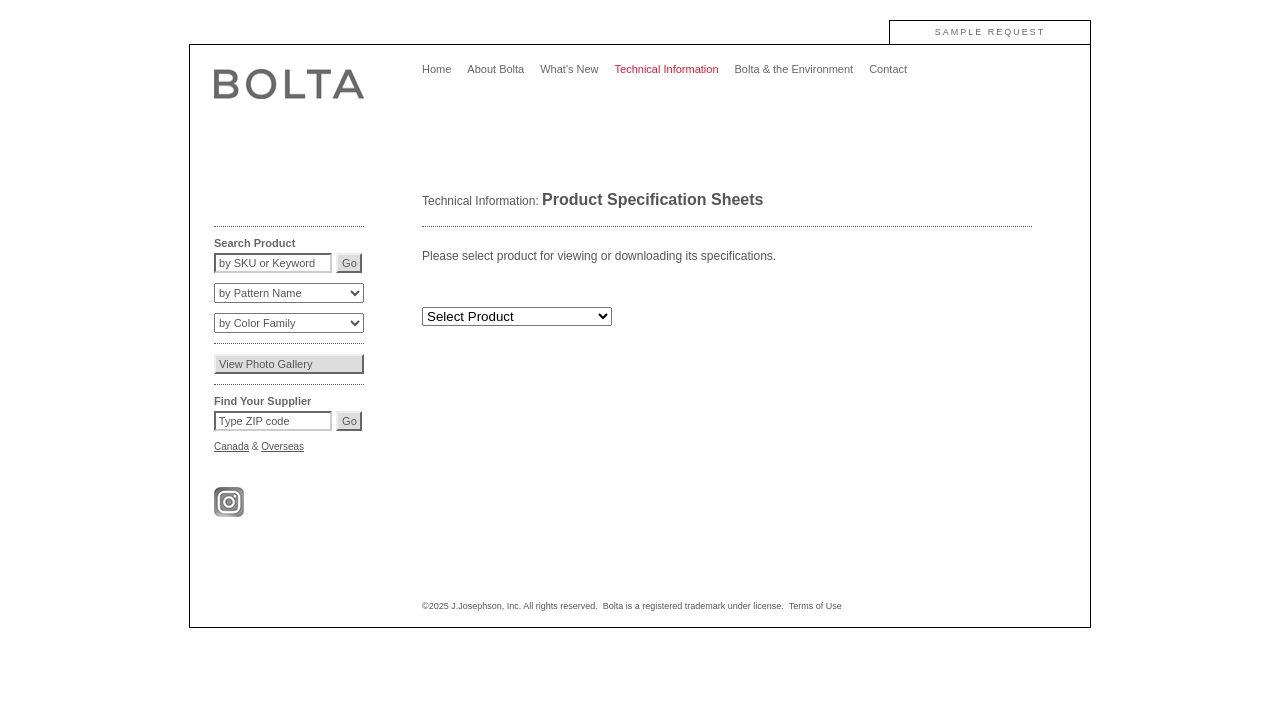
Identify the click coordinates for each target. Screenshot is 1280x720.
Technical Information (667, 69)
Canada (231, 446)
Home (436, 69)
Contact (888, 69)
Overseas (282, 446)
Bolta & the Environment (794, 69)
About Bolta (495, 69)
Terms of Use (815, 606)
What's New (569, 69)
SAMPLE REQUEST (990, 32)
